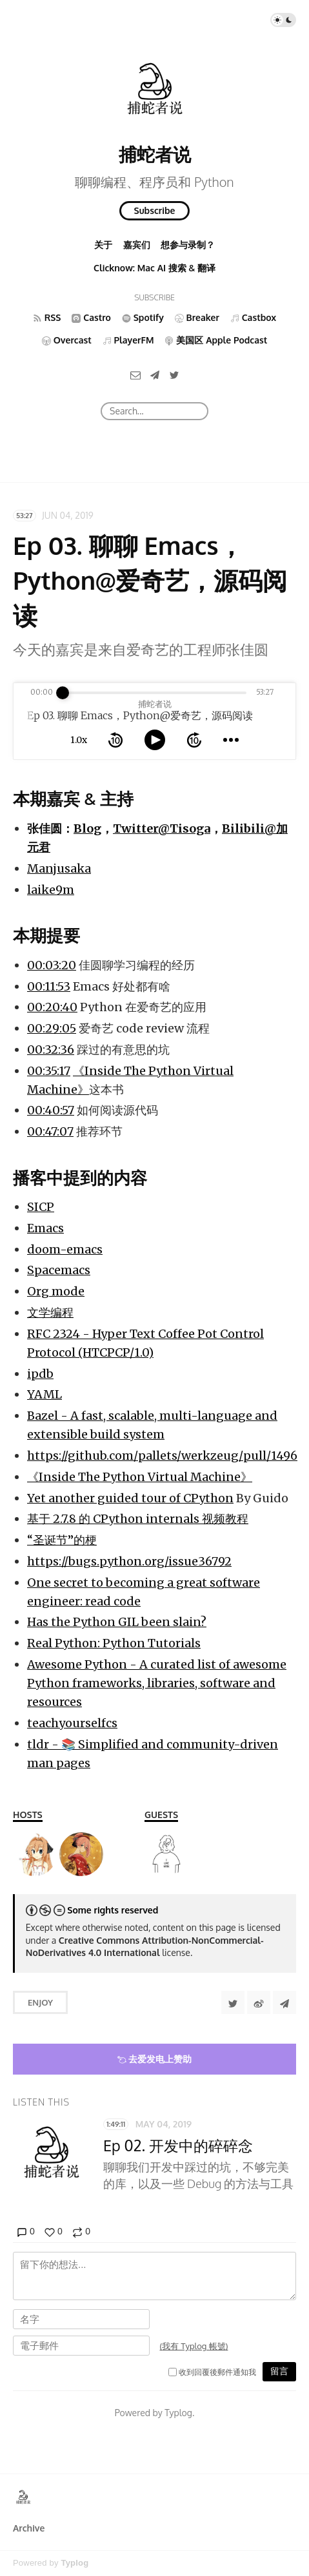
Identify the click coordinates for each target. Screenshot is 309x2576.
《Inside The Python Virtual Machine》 (139, 1476)
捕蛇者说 (155, 154)
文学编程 (50, 1312)
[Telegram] (155, 374)
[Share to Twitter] (232, 2002)
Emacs (45, 1228)
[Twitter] (174, 374)
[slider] (62, 692)
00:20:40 (52, 1007)
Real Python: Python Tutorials (114, 1643)
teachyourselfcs (72, 1723)
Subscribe (154, 210)
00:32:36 (50, 1049)
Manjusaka (59, 868)
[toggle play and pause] (155, 740)
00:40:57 (50, 1110)
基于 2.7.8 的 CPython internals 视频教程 (137, 1518)
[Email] (135, 374)
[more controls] (231, 740)
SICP (40, 1206)
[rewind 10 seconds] (115, 740)
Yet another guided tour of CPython (130, 1498)
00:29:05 (51, 1028)
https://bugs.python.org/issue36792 (129, 1561)
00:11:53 (48, 986)
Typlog (74, 2563)
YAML (44, 1394)
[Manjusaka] (81, 1854)
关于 (103, 244)
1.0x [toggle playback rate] (78, 740)
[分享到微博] (258, 2002)
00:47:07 (50, 1131)
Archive (29, 2528)
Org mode (56, 1291)
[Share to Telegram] (284, 2002)
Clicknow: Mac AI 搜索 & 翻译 (154, 267)
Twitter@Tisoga (161, 828)
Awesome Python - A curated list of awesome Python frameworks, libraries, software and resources (156, 1683)
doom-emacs (65, 1249)
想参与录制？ (188, 244)
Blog (87, 828)
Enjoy (40, 2002)
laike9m (50, 889)
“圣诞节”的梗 (62, 1540)
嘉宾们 (136, 244)
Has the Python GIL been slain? (116, 1621)
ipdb (40, 1373)
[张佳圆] (166, 1854)
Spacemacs (58, 1270)
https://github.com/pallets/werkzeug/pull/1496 (162, 1455)
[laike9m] (35, 1854)
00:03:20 (51, 965)
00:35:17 (48, 1070)
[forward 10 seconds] (194, 740)
